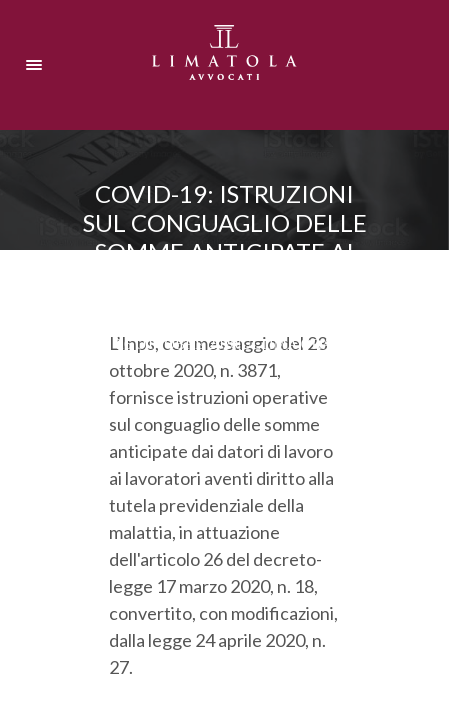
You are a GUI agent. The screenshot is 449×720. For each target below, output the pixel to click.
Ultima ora (287, 344)
